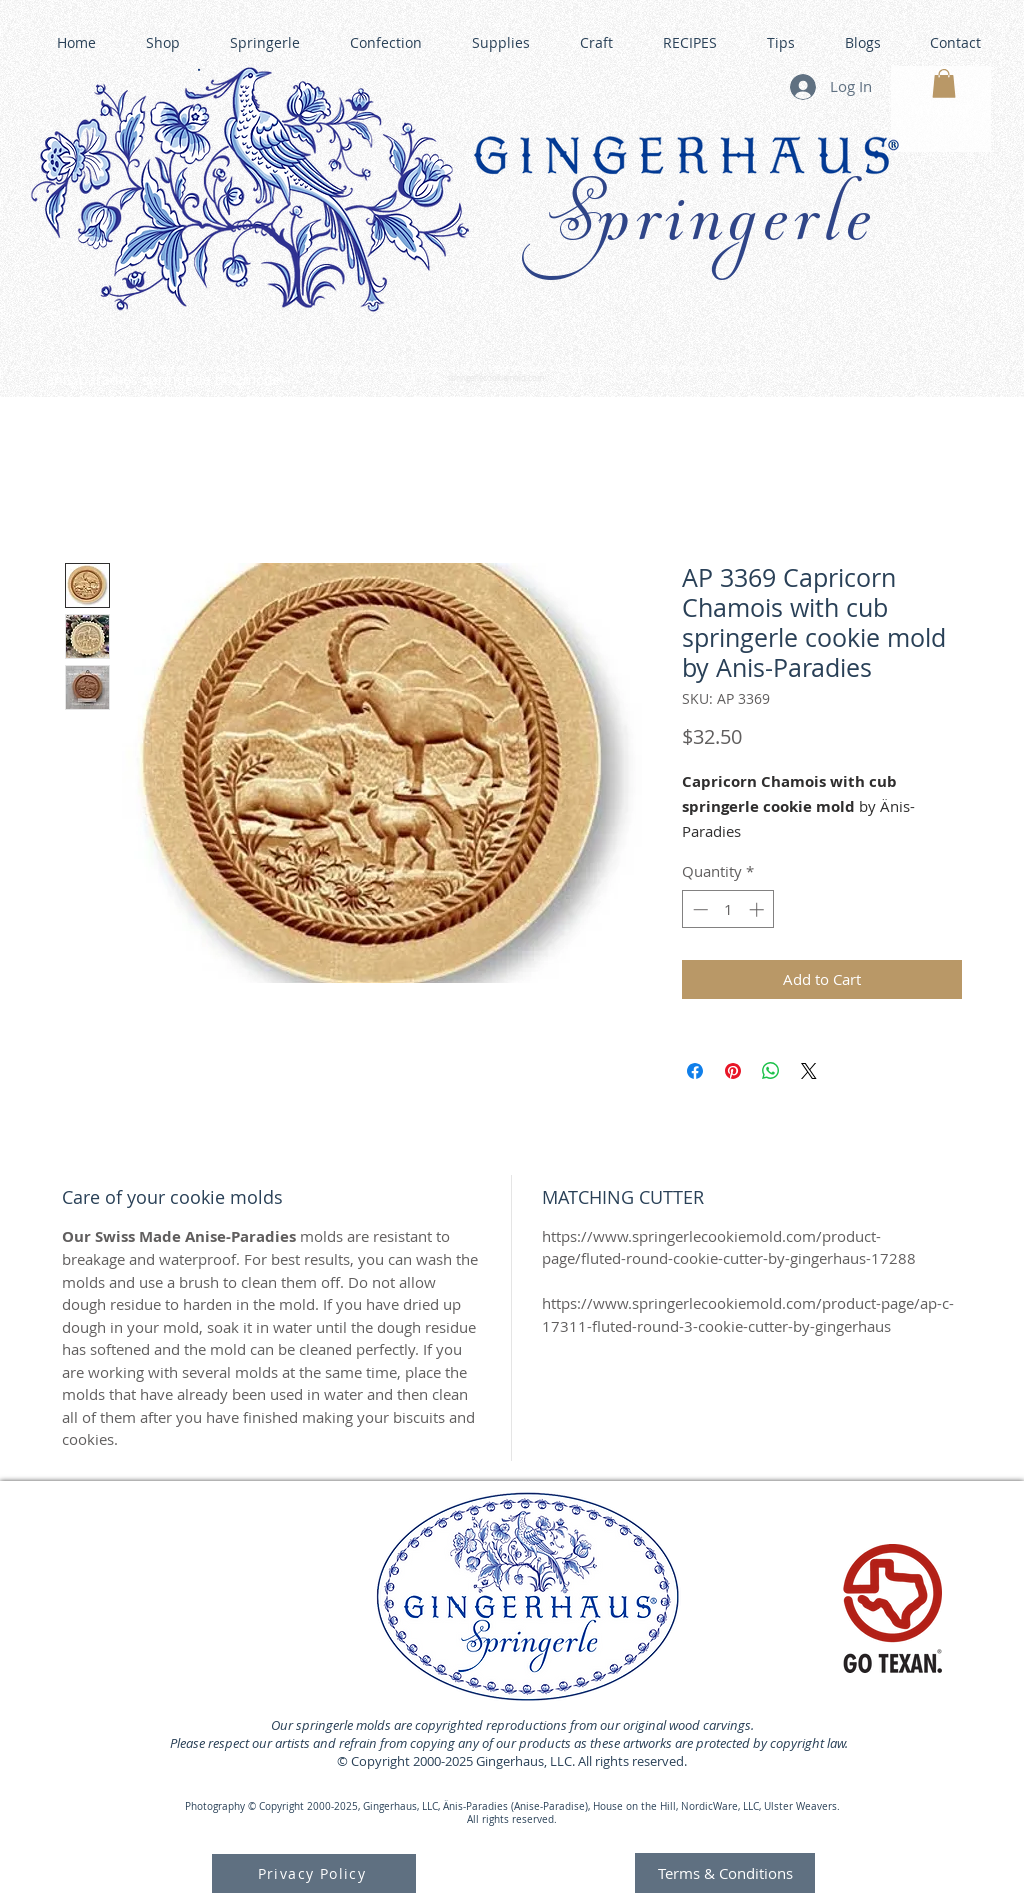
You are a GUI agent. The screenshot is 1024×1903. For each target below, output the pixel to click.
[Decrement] (698, 909)
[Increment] (758, 909)
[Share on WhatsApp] (771, 1071)
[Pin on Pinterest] (733, 1071)
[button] (944, 83)
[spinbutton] (728, 909)
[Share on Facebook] (695, 1071)
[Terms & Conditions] (725, 1873)
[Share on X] (809, 1071)
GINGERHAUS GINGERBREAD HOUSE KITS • (701, 370)
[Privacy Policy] (314, 1873)
